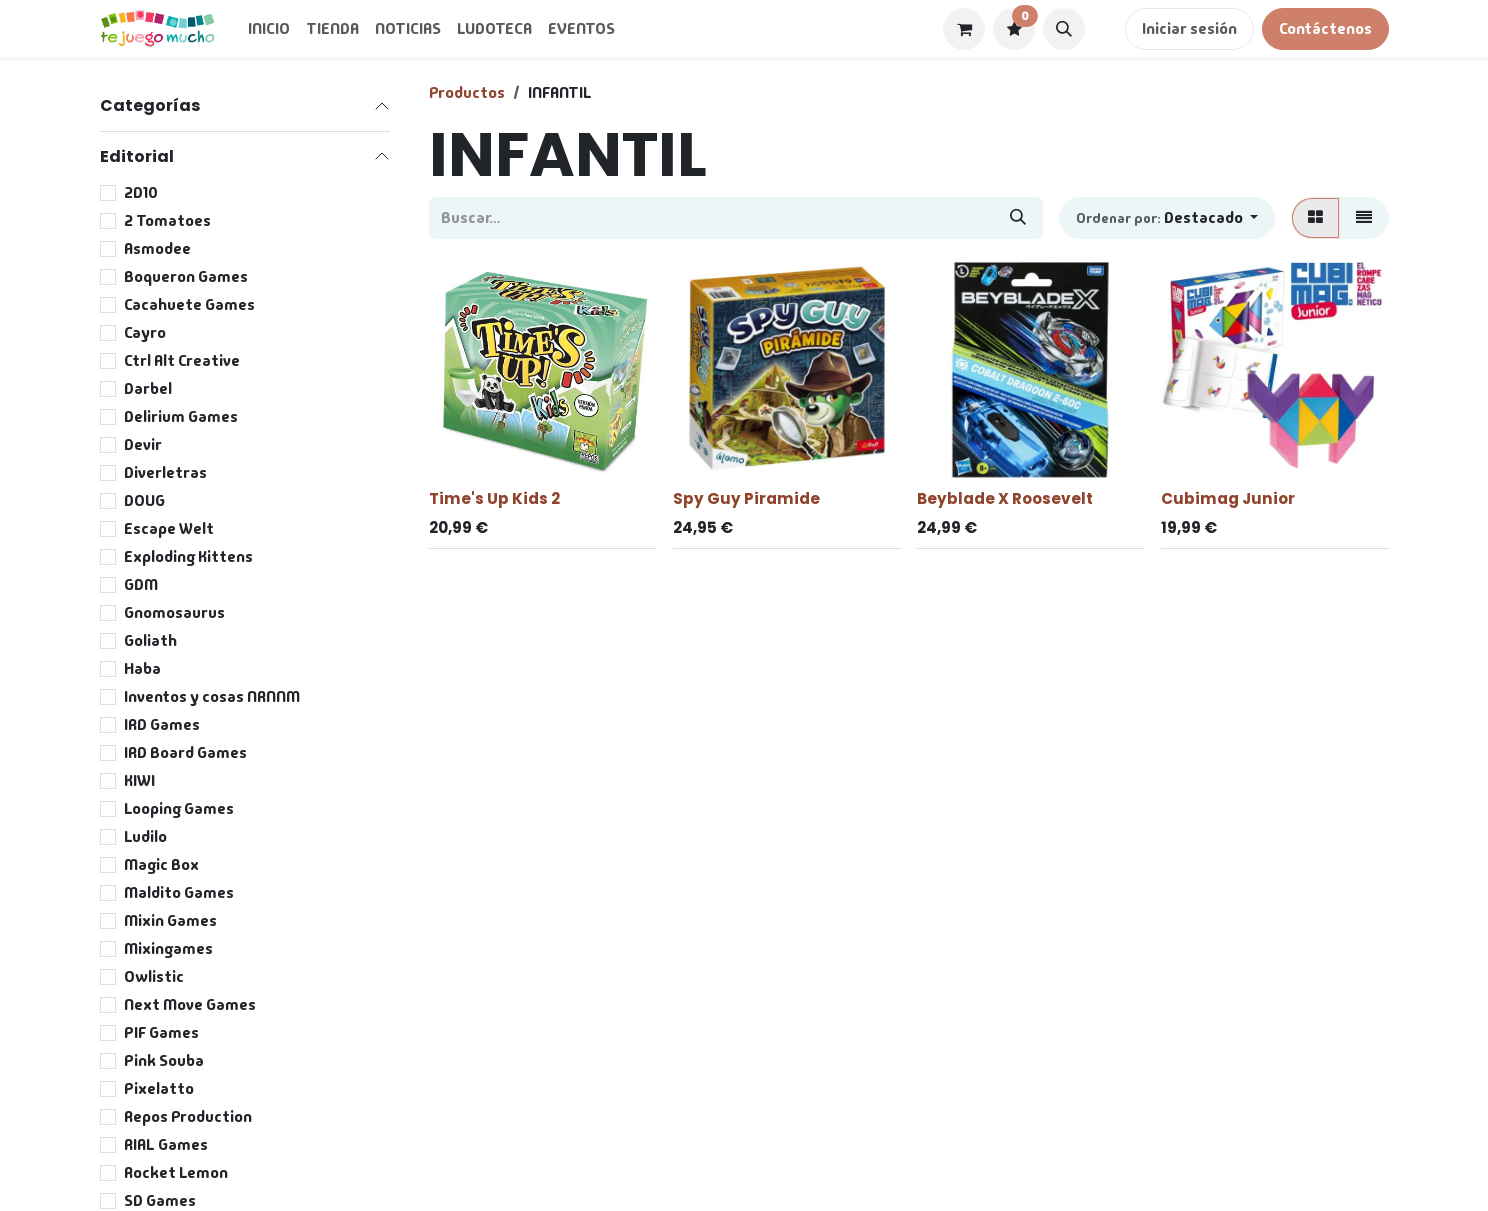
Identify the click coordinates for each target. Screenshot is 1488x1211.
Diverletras (165, 472)
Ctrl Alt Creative (182, 360)
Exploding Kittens (188, 556)
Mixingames (168, 948)
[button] (1064, 29)
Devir (143, 444)
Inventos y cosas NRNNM (212, 696)
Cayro (145, 332)
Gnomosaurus (174, 612)
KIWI (139, 780)
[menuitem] (269, 29)
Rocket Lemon (176, 1172)
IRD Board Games (185, 752)
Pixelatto (159, 1088)
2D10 (141, 192)
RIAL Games (166, 1144)
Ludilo (145, 836)
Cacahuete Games (189, 304)
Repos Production (188, 1116)
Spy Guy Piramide (746, 498)
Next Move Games (190, 1004)
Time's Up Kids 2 (494, 498)
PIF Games (161, 1032)
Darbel (148, 388)
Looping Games (179, 808)
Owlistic (154, 976)
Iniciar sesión (1189, 28)
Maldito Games (179, 892)
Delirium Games (181, 416)
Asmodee (157, 248)
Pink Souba (164, 1060)
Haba (142, 668)
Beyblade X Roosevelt (1005, 498)
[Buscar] (1018, 218)
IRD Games (162, 724)
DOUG (144, 500)
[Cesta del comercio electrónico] (964, 29)
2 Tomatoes (167, 220)
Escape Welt (169, 528)
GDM (141, 584)
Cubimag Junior (1228, 498)
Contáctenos (1325, 28)
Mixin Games (170, 920)
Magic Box (161, 864)
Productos (467, 92)
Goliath (150, 640)
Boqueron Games (186, 276)
